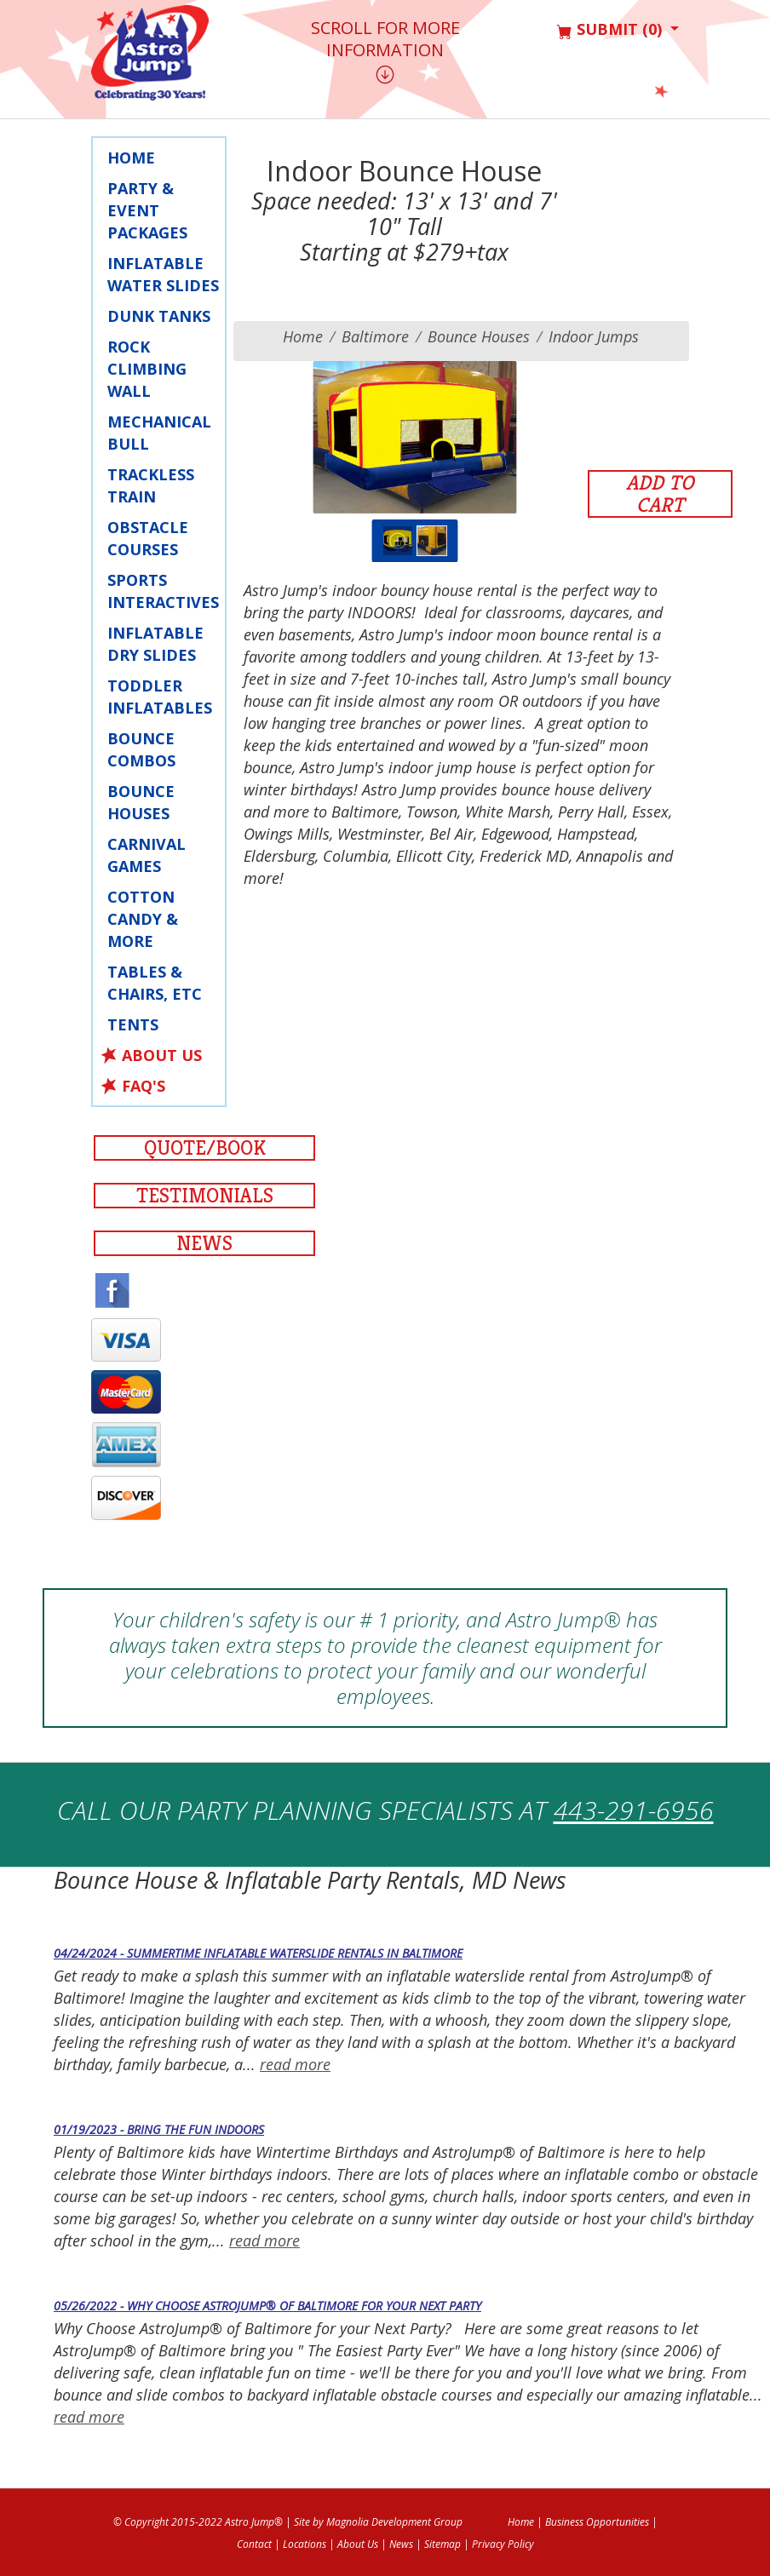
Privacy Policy (503, 2544)
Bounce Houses (141, 802)
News (204, 1243)
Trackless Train (150, 485)
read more (295, 2064)
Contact (254, 2544)
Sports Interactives (163, 591)
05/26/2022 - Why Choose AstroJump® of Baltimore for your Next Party (267, 2306)
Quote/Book (205, 1148)
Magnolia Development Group (394, 2522)
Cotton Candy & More (142, 918)
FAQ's (143, 1086)
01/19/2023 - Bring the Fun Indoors (159, 2129)
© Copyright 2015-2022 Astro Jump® (198, 2522)
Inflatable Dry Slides (155, 643)
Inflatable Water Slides (163, 274)
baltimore (375, 336)
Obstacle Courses (147, 538)
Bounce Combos (141, 749)
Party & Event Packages (147, 210)
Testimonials (204, 1195)
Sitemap (442, 2544)
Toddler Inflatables (159, 696)
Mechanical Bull (159, 432)
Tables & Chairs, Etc (154, 982)
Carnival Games (146, 855)
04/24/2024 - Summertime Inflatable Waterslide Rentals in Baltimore (258, 1953)
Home (131, 157)
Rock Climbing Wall (147, 368)
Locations (304, 2544)
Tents (132, 1024)
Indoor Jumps (594, 336)
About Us (162, 1055)
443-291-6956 (634, 1810)
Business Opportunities (597, 2522)
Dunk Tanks (158, 316)
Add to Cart (660, 494)
